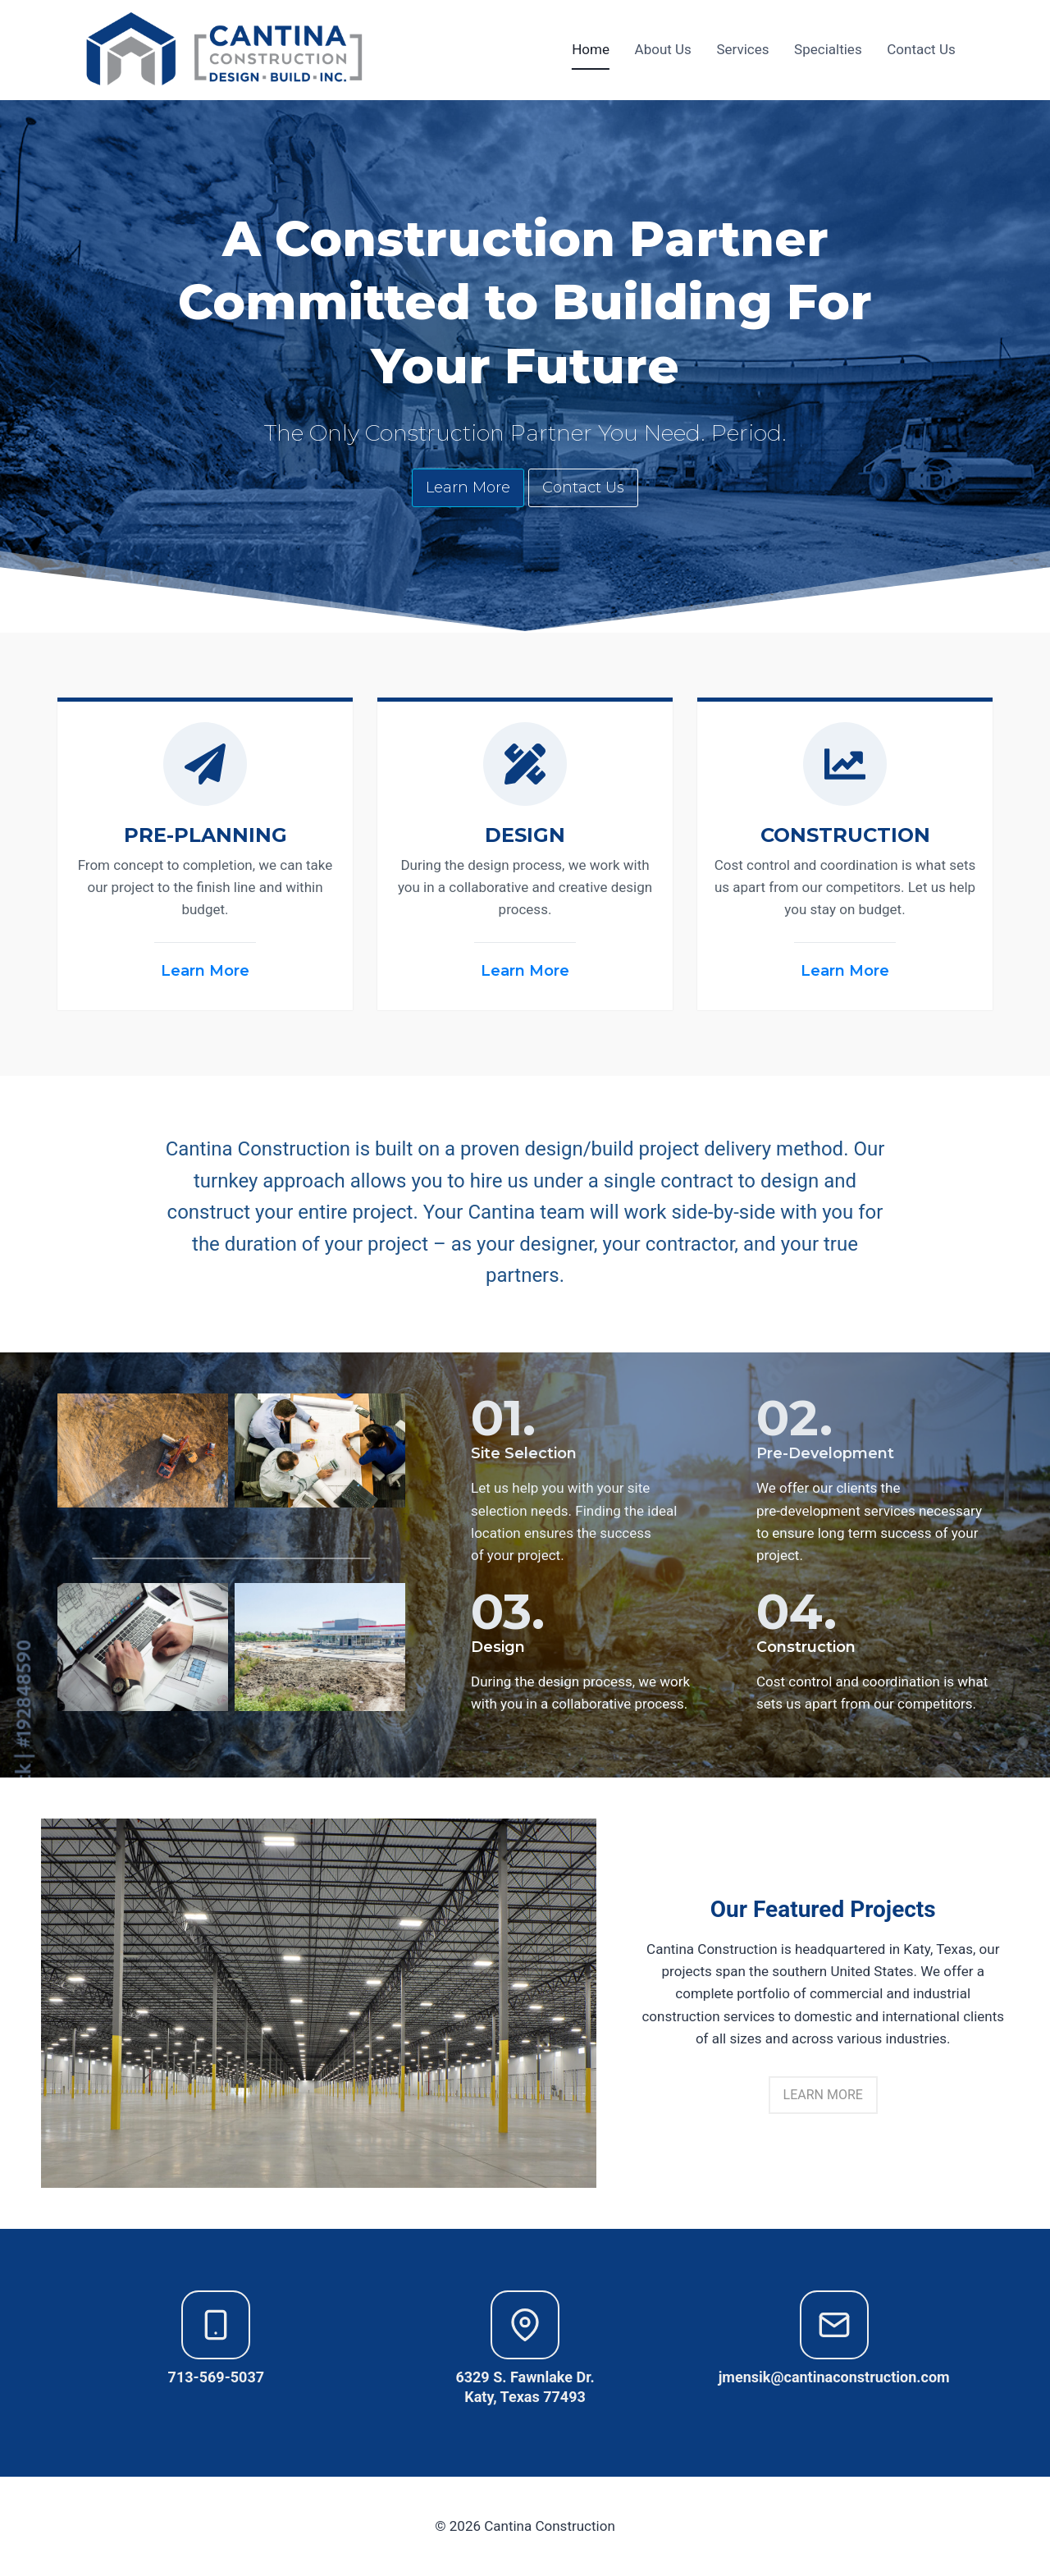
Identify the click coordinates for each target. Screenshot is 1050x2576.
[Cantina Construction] (225, 50)
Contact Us (921, 49)
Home (590, 49)
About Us (663, 49)
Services (742, 49)
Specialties (828, 49)
